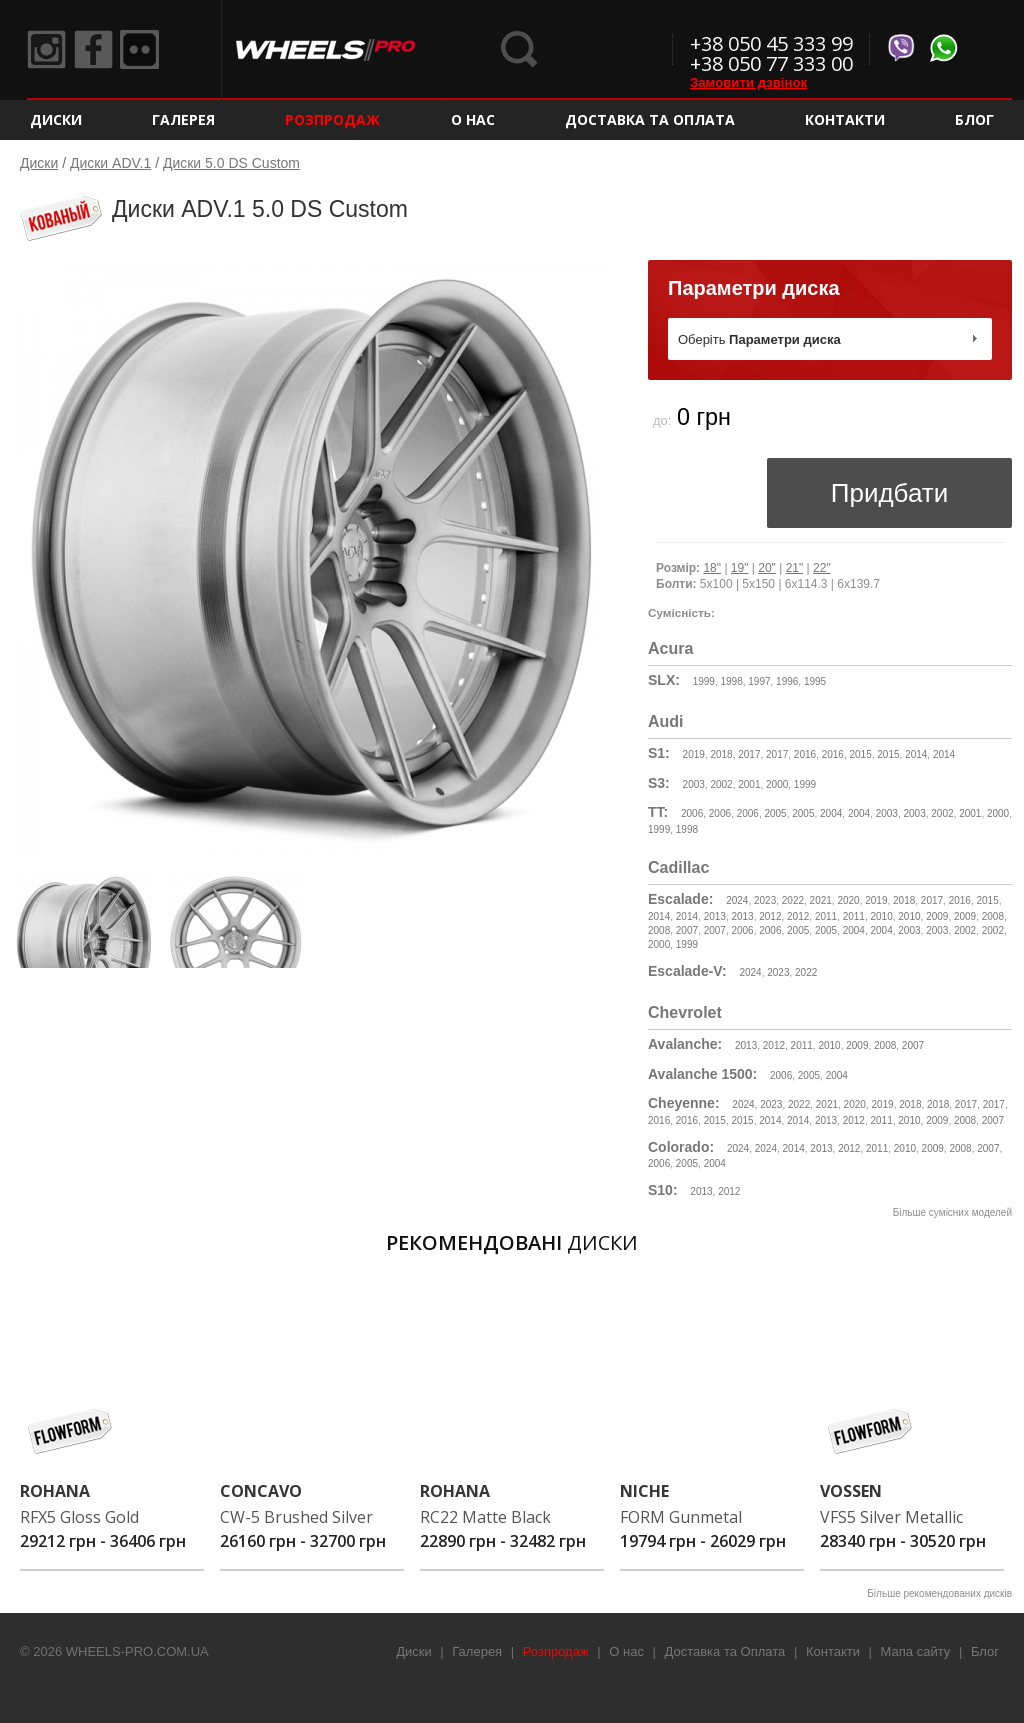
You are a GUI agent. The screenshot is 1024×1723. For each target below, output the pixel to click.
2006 (692, 813)
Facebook (95, 50)
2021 (821, 900)
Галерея (183, 119)
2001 (749, 784)
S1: (659, 753)
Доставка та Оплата (650, 119)
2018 (721, 754)
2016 (805, 754)
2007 (687, 930)
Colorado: (681, 1147)
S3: (659, 783)
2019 (694, 754)
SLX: (664, 680)
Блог (974, 119)
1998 (731, 681)
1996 (787, 681)
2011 (826, 916)
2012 (770, 916)
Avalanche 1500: (702, 1074)
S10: (663, 1190)
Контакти (845, 119)
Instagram (47, 50)
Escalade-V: (687, 971)
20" (767, 568)
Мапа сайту (916, 1651)
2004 (831, 813)
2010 (882, 916)
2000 (777, 784)
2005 (775, 813)
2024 (737, 900)
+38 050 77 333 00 (771, 63)
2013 (715, 916)
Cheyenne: (684, 1103)
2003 (694, 784)
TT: (658, 812)
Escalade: (680, 899)
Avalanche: (685, 1044)
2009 (937, 916)
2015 (860, 754)
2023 (765, 900)
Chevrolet (685, 1012)
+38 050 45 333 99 (771, 43)
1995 (815, 681)
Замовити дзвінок (748, 82)
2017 (749, 754)
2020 (848, 900)
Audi (666, 721)
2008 (993, 916)
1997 (759, 681)
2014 (916, 754)
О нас (473, 119)
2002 (721, 784)
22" (822, 568)
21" (795, 568)
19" (740, 568)
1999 (704, 681)
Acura (670, 648)
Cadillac (678, 867)
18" (712, 568)
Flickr (143, 50)
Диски (56, 119)
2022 (793, 900)
